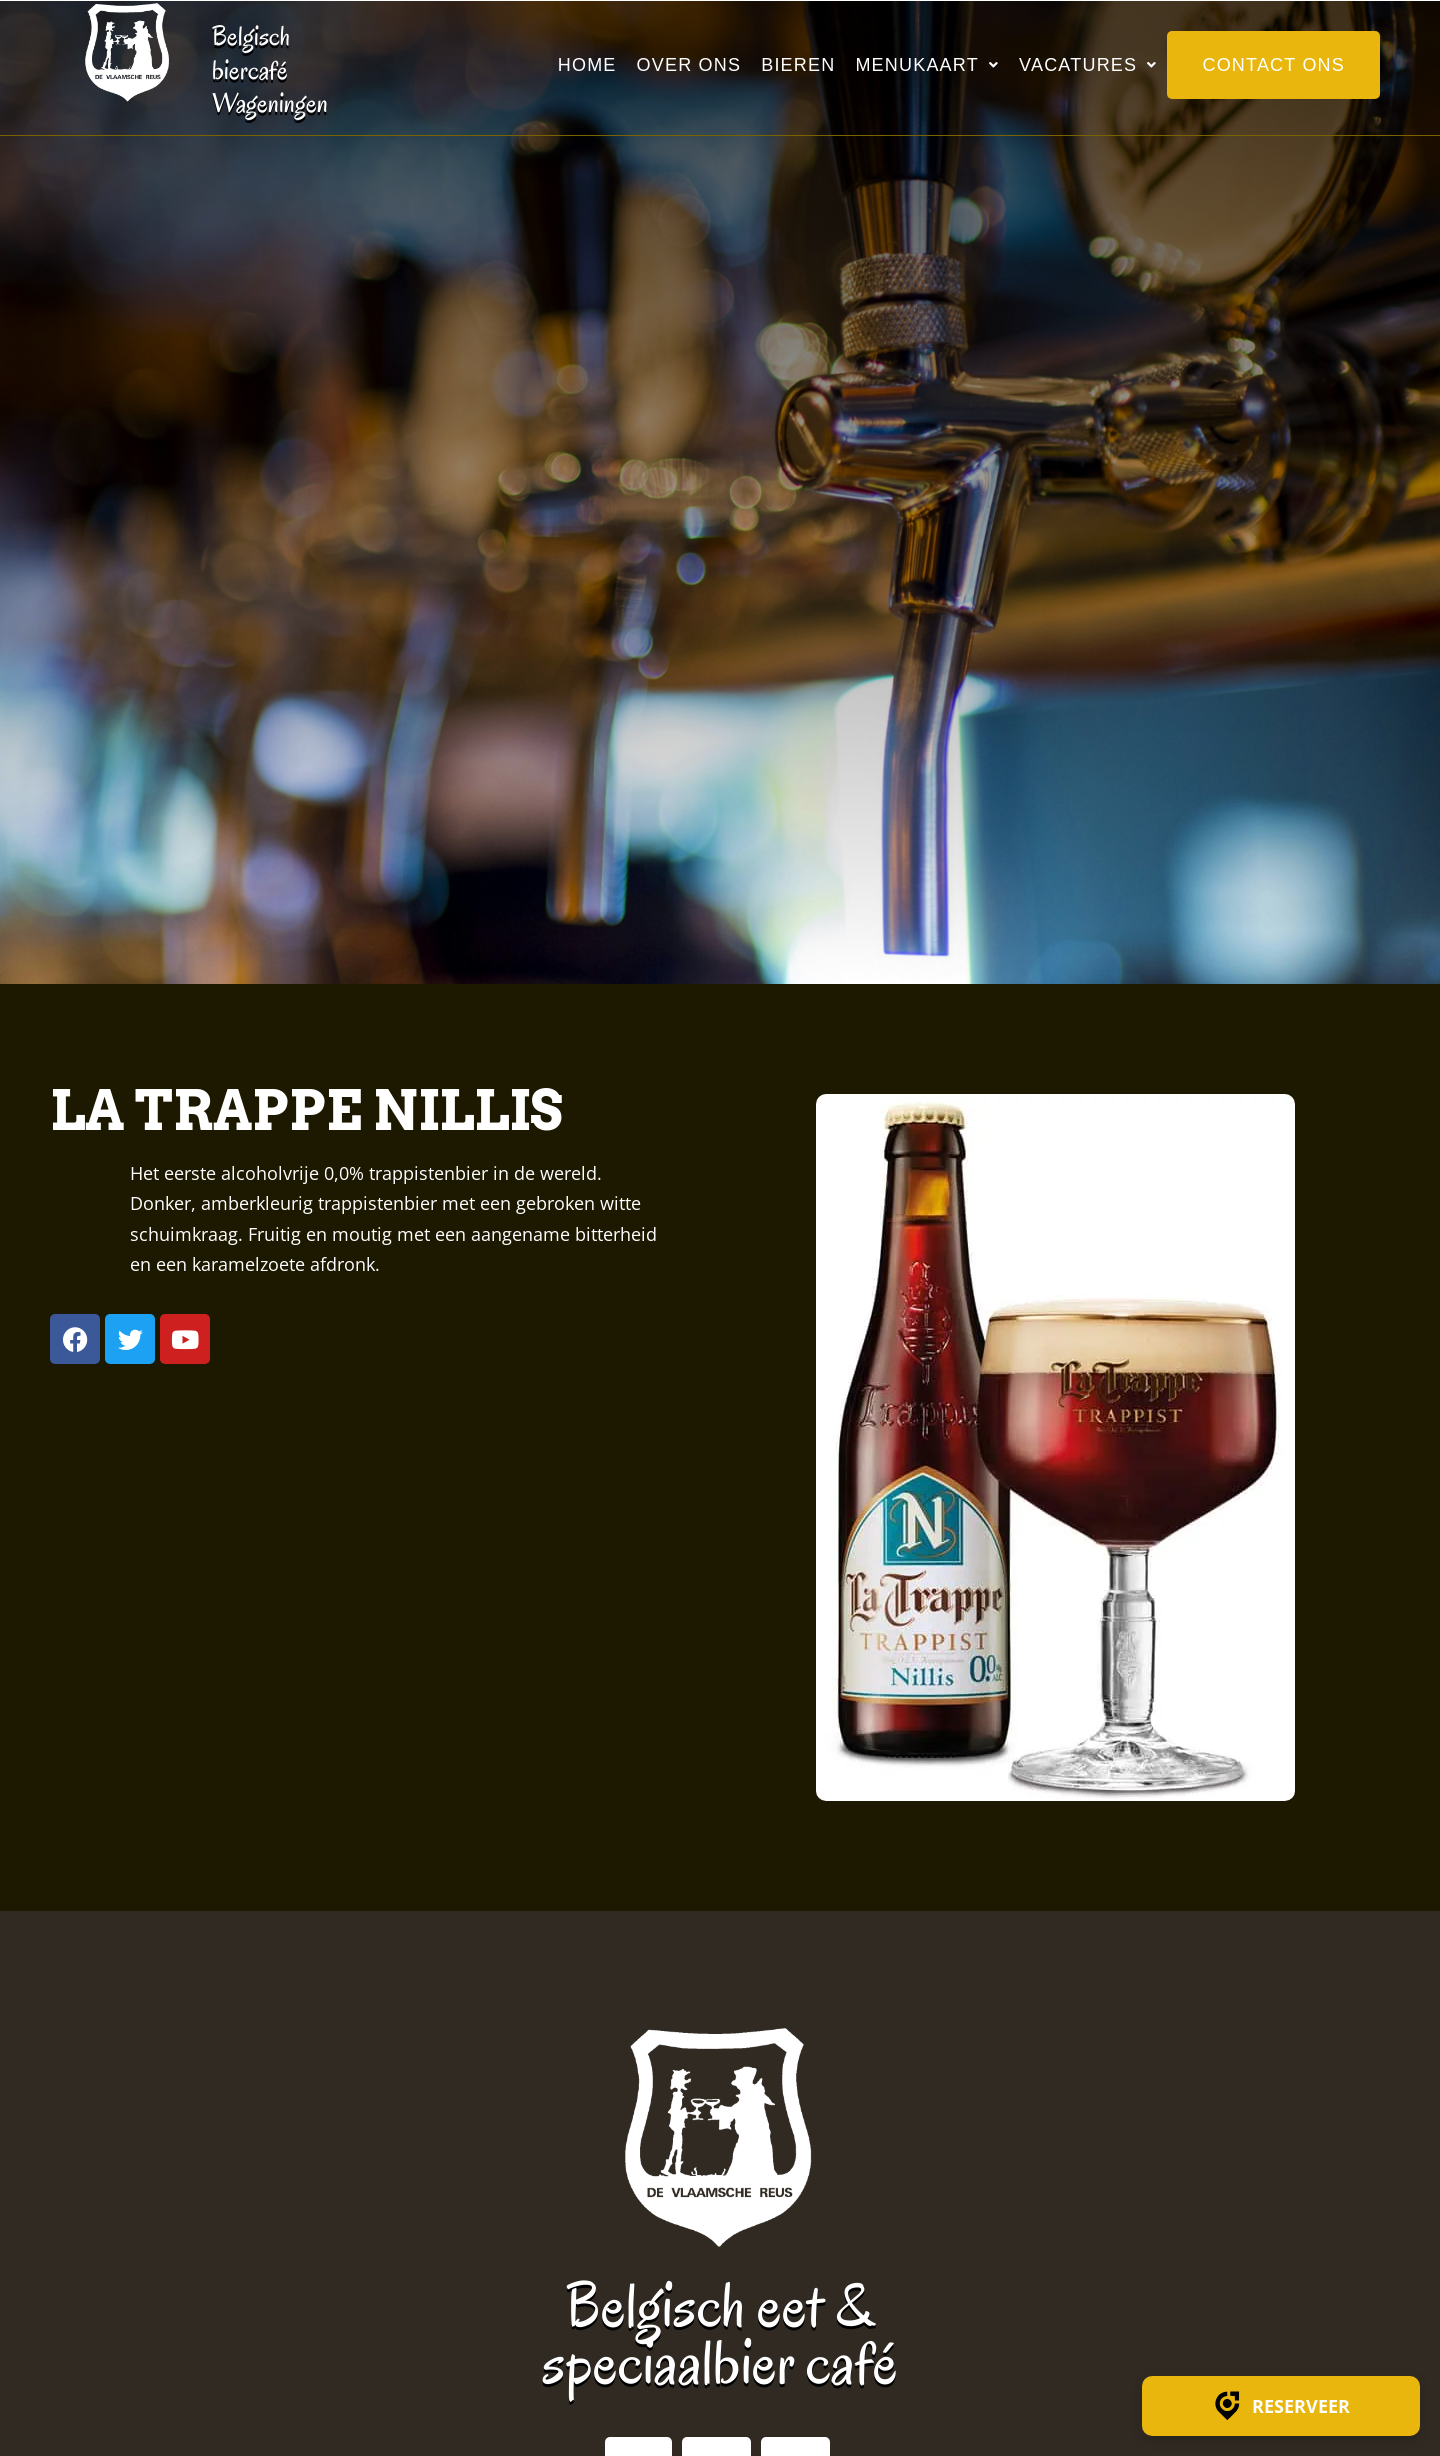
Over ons (689, 65)
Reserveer (1281, 2406)
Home (587, 65)
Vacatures (1088, 65)
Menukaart (927, 65)
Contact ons (1273, 65)
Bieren (798, 65)
